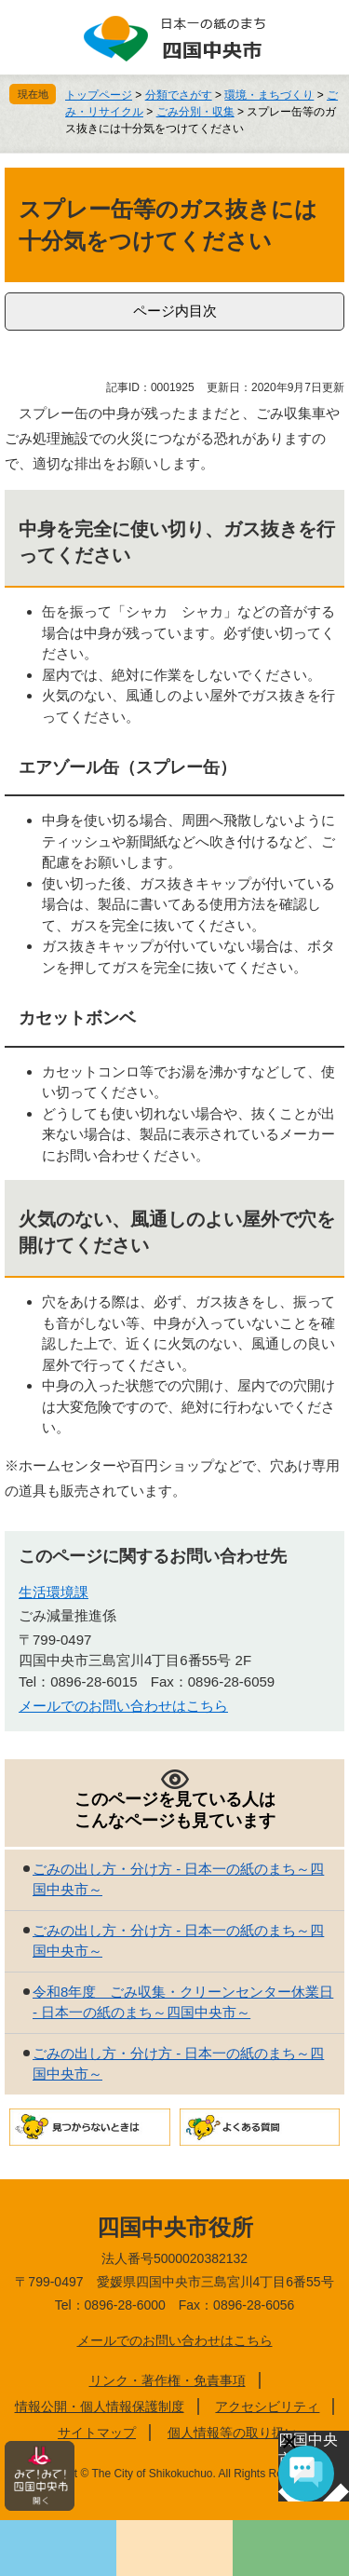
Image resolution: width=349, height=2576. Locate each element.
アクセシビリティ (267, 2406)
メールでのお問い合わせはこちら (123, 1706)
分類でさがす (178, 95)
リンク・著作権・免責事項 (167, 2380)
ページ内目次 (175, 311)
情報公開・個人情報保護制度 (99, 2406)
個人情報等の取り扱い (233, 2432)
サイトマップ (97, 2432)
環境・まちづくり (269, 95)
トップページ (98, 95)
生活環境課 (53, 1592)
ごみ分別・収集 (195, 111)
